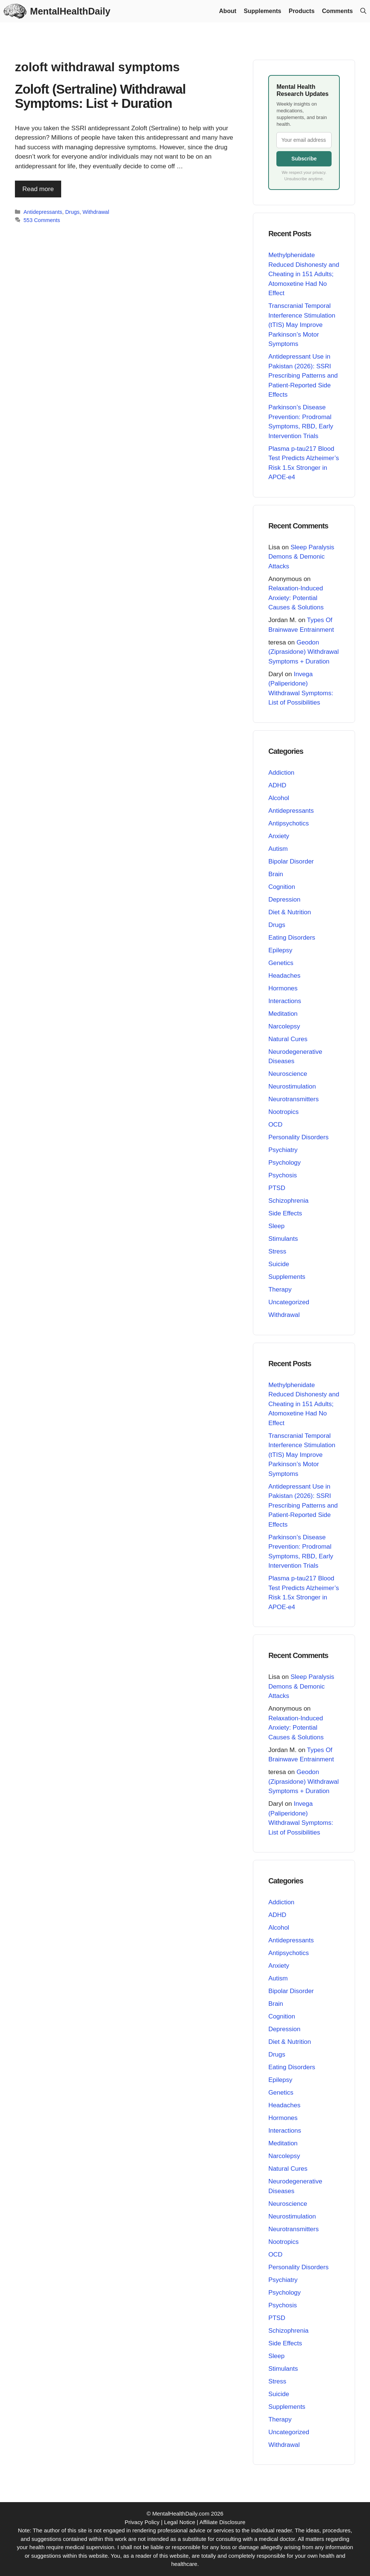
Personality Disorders (298, 1137)
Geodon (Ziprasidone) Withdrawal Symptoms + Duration (303, 652)
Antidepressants (42, 212)
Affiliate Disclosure (222, 2522)
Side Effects (285, 1213)
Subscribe (304, 159)
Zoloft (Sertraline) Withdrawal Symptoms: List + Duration (100, 96)
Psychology (284, 1162)
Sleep (276, 1226)
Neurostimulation (292, 1086)
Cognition (281, 886)
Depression (284, 899)
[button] (363, 11)
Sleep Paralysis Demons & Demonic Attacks (301, 557)
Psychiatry (282, 1149)
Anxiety (278, 836)
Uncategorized (288, 1302)
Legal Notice (179, 2522)
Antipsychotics (288, 823)
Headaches (284, 975)
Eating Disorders (291, 937)
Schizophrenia (288, 1200)
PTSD (276, 1188)
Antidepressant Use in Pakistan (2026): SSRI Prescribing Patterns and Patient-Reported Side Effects (303, 375)
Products (301, 11)
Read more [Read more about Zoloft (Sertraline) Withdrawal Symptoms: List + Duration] (38, 189)
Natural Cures (287, 1039)
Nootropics (283, 1111)
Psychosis (282, 1175)
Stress (277, 1251)
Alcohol (278, 798)
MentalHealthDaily (70, 11)
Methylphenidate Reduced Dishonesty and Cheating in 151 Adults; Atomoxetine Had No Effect (303, 274)
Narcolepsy (284, 1026)
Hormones (282, 988)
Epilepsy (280, 950)
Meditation (282, 1013)
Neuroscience (287, 1073)
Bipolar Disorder (291, 861)
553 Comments (41, 220)
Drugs (72, 212)
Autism (278, 848)
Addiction (281, 772)
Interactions (284, 1001)
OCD (275, 1124)
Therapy (279, 1289)
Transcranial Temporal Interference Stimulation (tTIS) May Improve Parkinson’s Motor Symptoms (301, 324)
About (227, 11)
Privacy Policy (142, 2522)
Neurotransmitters (293, 1099)
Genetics (280, 963)
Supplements (262, 11)
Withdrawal (95, 212)
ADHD (277, 785)
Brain (275, 874)
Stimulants (283, 1238)
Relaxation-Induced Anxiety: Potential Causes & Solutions (295, 598)
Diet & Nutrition (289, 912)
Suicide (278, 1264)
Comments (337, 11)
